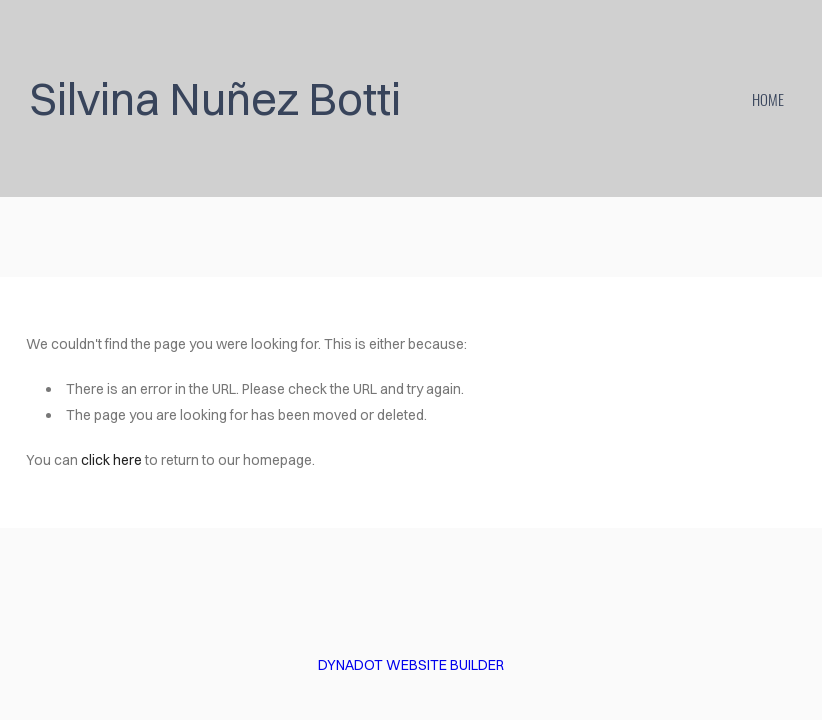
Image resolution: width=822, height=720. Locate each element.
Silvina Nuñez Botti (215, 98)
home (768, 99)
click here (111, 460)
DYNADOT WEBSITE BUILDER (411, 665)
